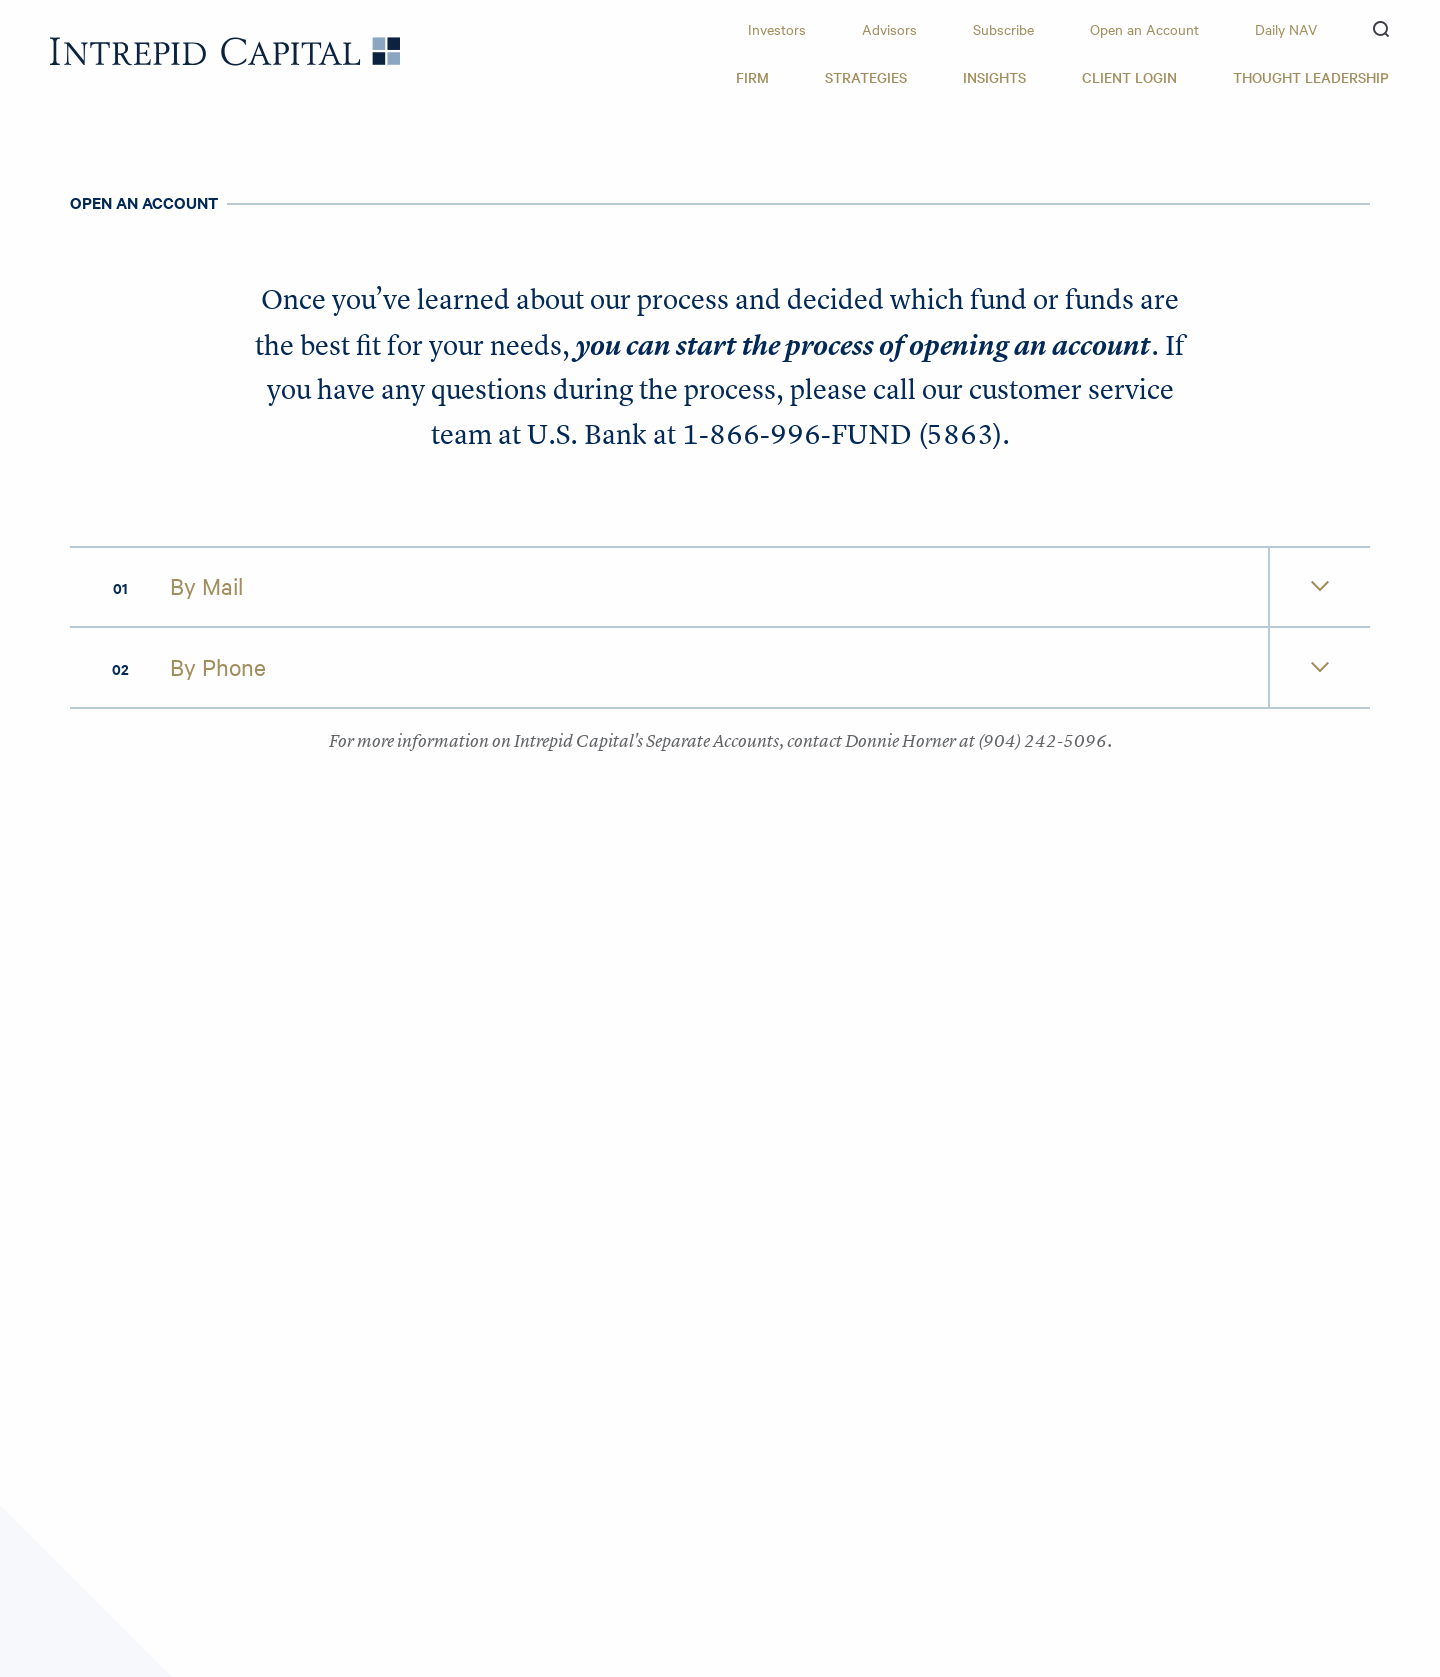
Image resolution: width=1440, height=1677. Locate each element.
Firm (752, 77)
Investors (777, 29)
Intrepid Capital (225, 51)
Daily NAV (1286, 29)
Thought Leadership (1311, 77)
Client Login (1129, 77)
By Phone (218, 666)
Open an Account (1144, 29)
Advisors (889, 29)
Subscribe (1003, 29)
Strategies (866, 77)
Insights (994, 77)
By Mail (206, 585)
